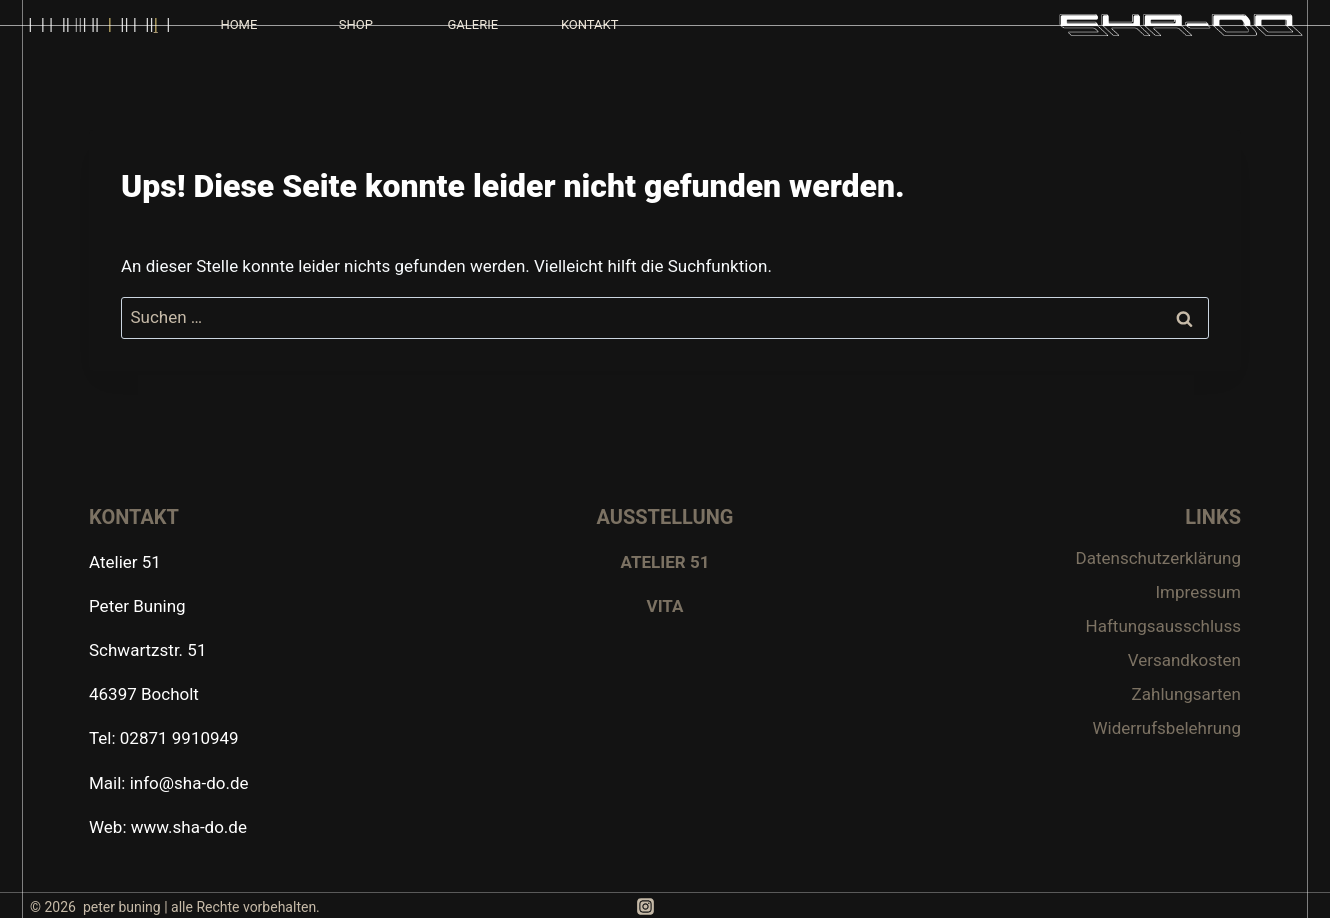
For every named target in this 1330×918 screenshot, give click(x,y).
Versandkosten (1184, 660)
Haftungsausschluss (1163, 626)
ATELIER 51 (665, 562)
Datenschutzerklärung (1158, 558)
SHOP (356, 24)
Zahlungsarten (1186, 694)
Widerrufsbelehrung (1166, 728)
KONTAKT (590, 24)
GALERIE (472, 24)
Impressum (1198, 592)
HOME (238, 24)
